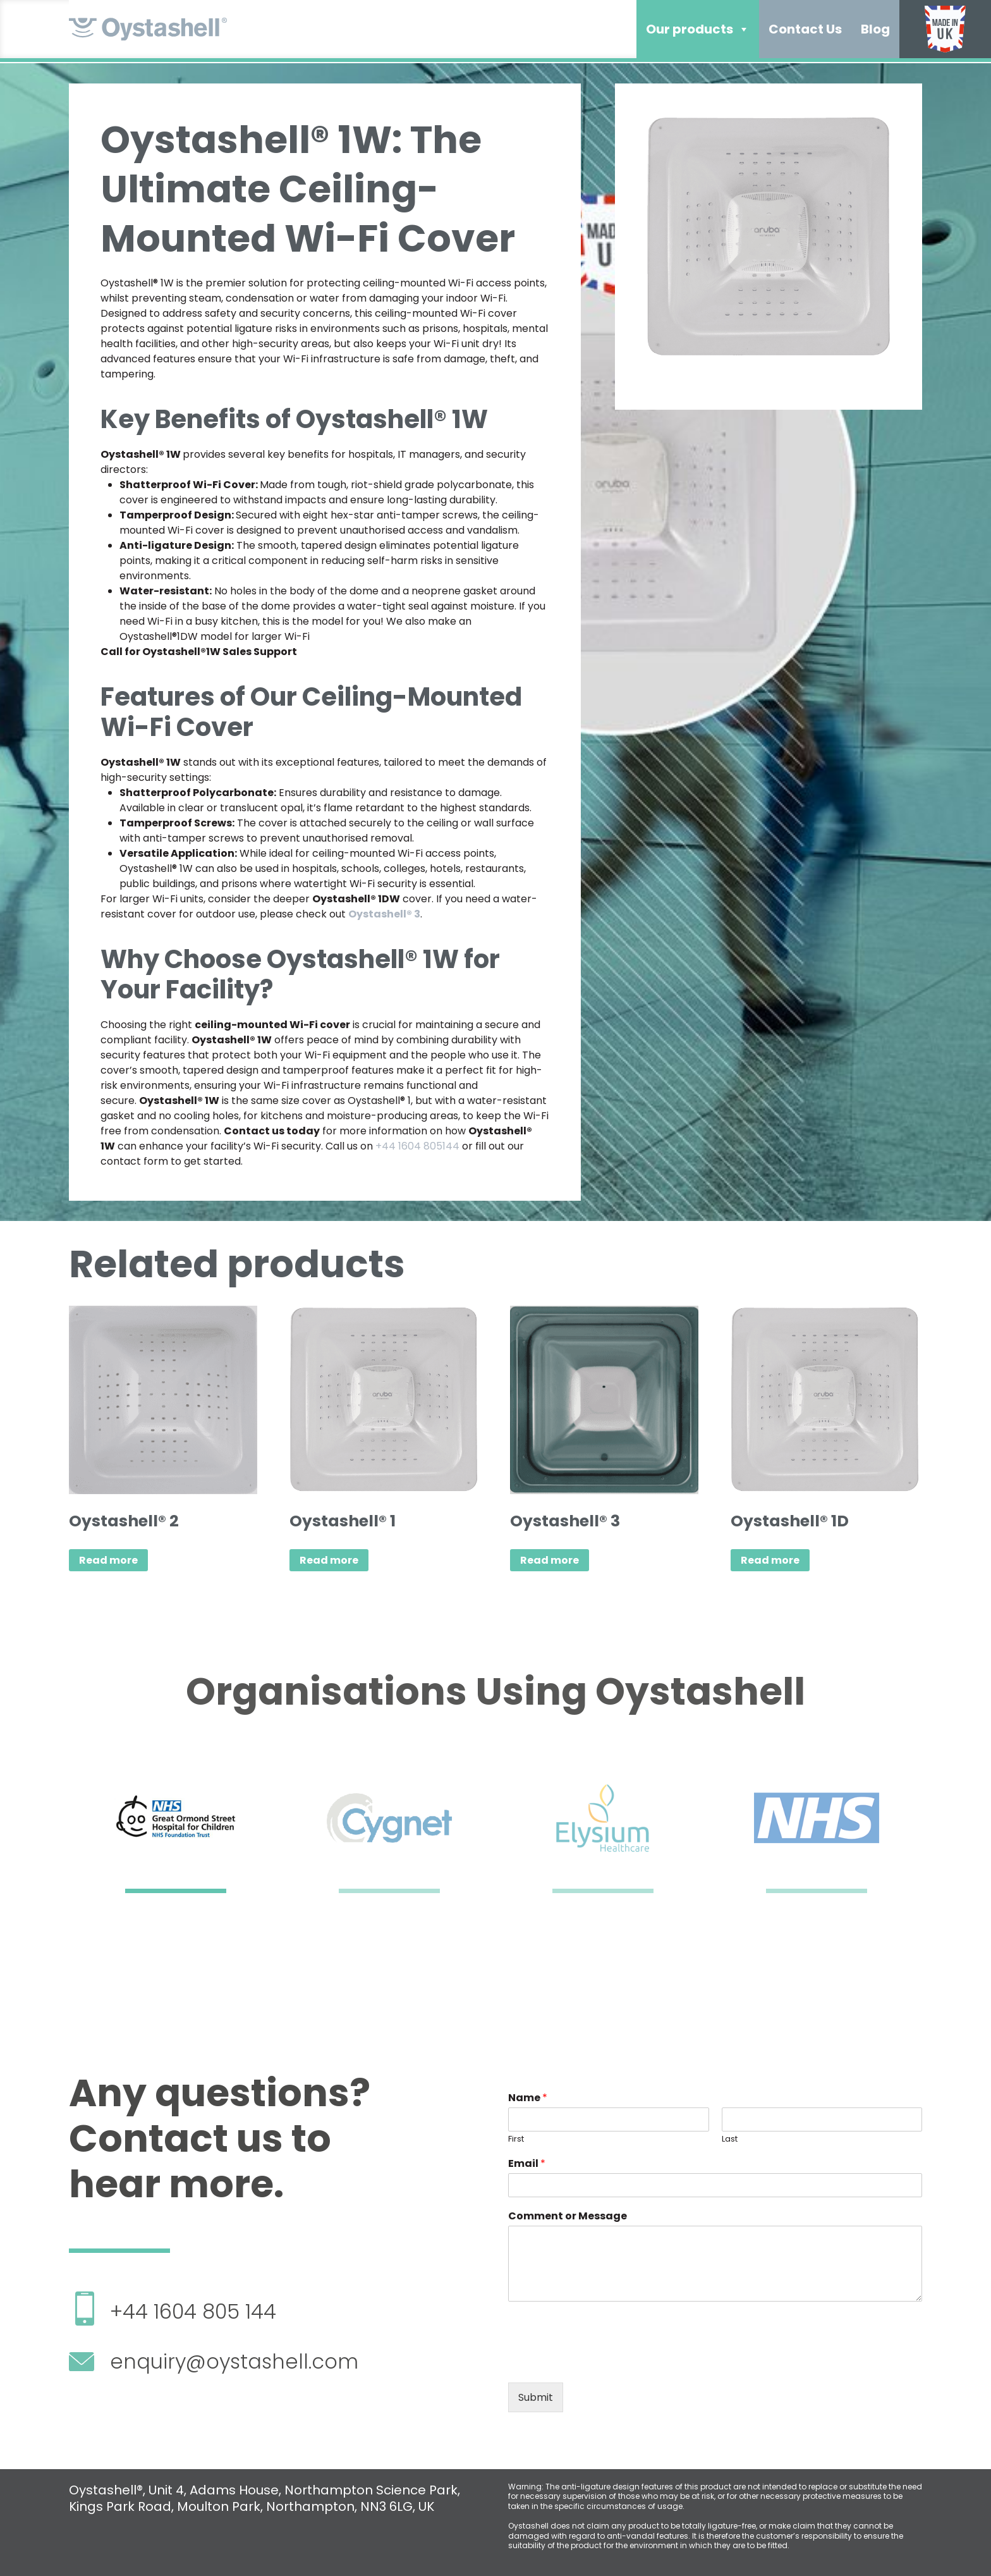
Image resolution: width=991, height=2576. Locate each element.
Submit (535, 2397)
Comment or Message (567, 2216)
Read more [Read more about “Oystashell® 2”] (108, 1560)
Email (526, 2164)
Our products (698, 29)
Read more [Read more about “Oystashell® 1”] (329, 1560)
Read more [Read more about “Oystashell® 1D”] (770, 1560)
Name (527, 2098)
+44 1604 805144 (417, 1146)
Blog (875, 29)
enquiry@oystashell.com (234, 2361)
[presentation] (604, 2361)
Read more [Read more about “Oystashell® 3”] (549, 1560)
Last (730, 2139)
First (516, 2139)
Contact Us (805, 29)
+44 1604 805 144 (193, 2311)
